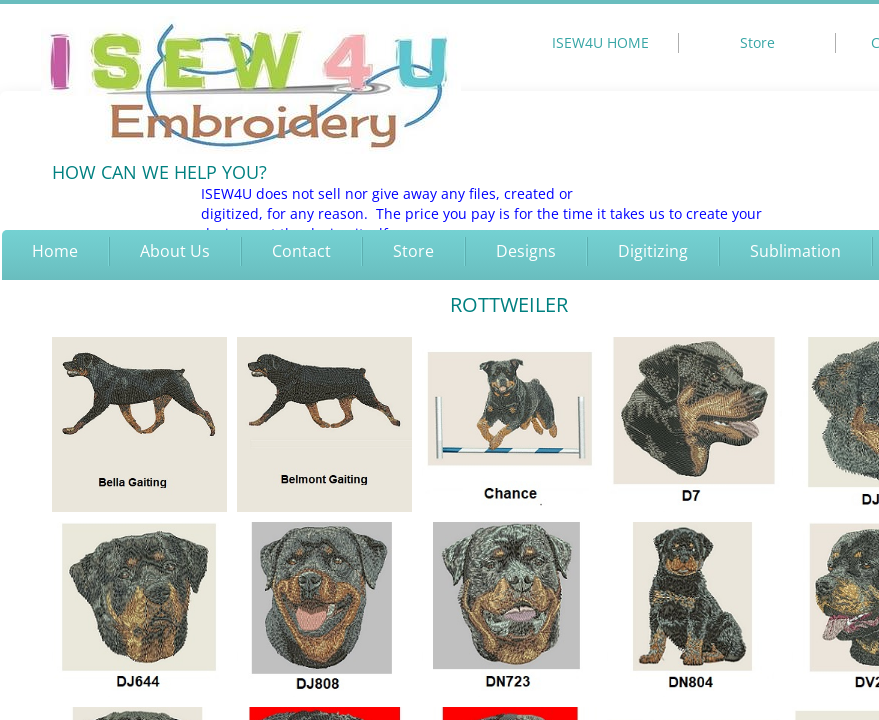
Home (55, 251)
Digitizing (653, 251)
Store (413, 251)
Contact (301, 251)
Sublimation (795, 251)
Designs (526, 251)
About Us (175, 251)
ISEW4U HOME (600, 42)
